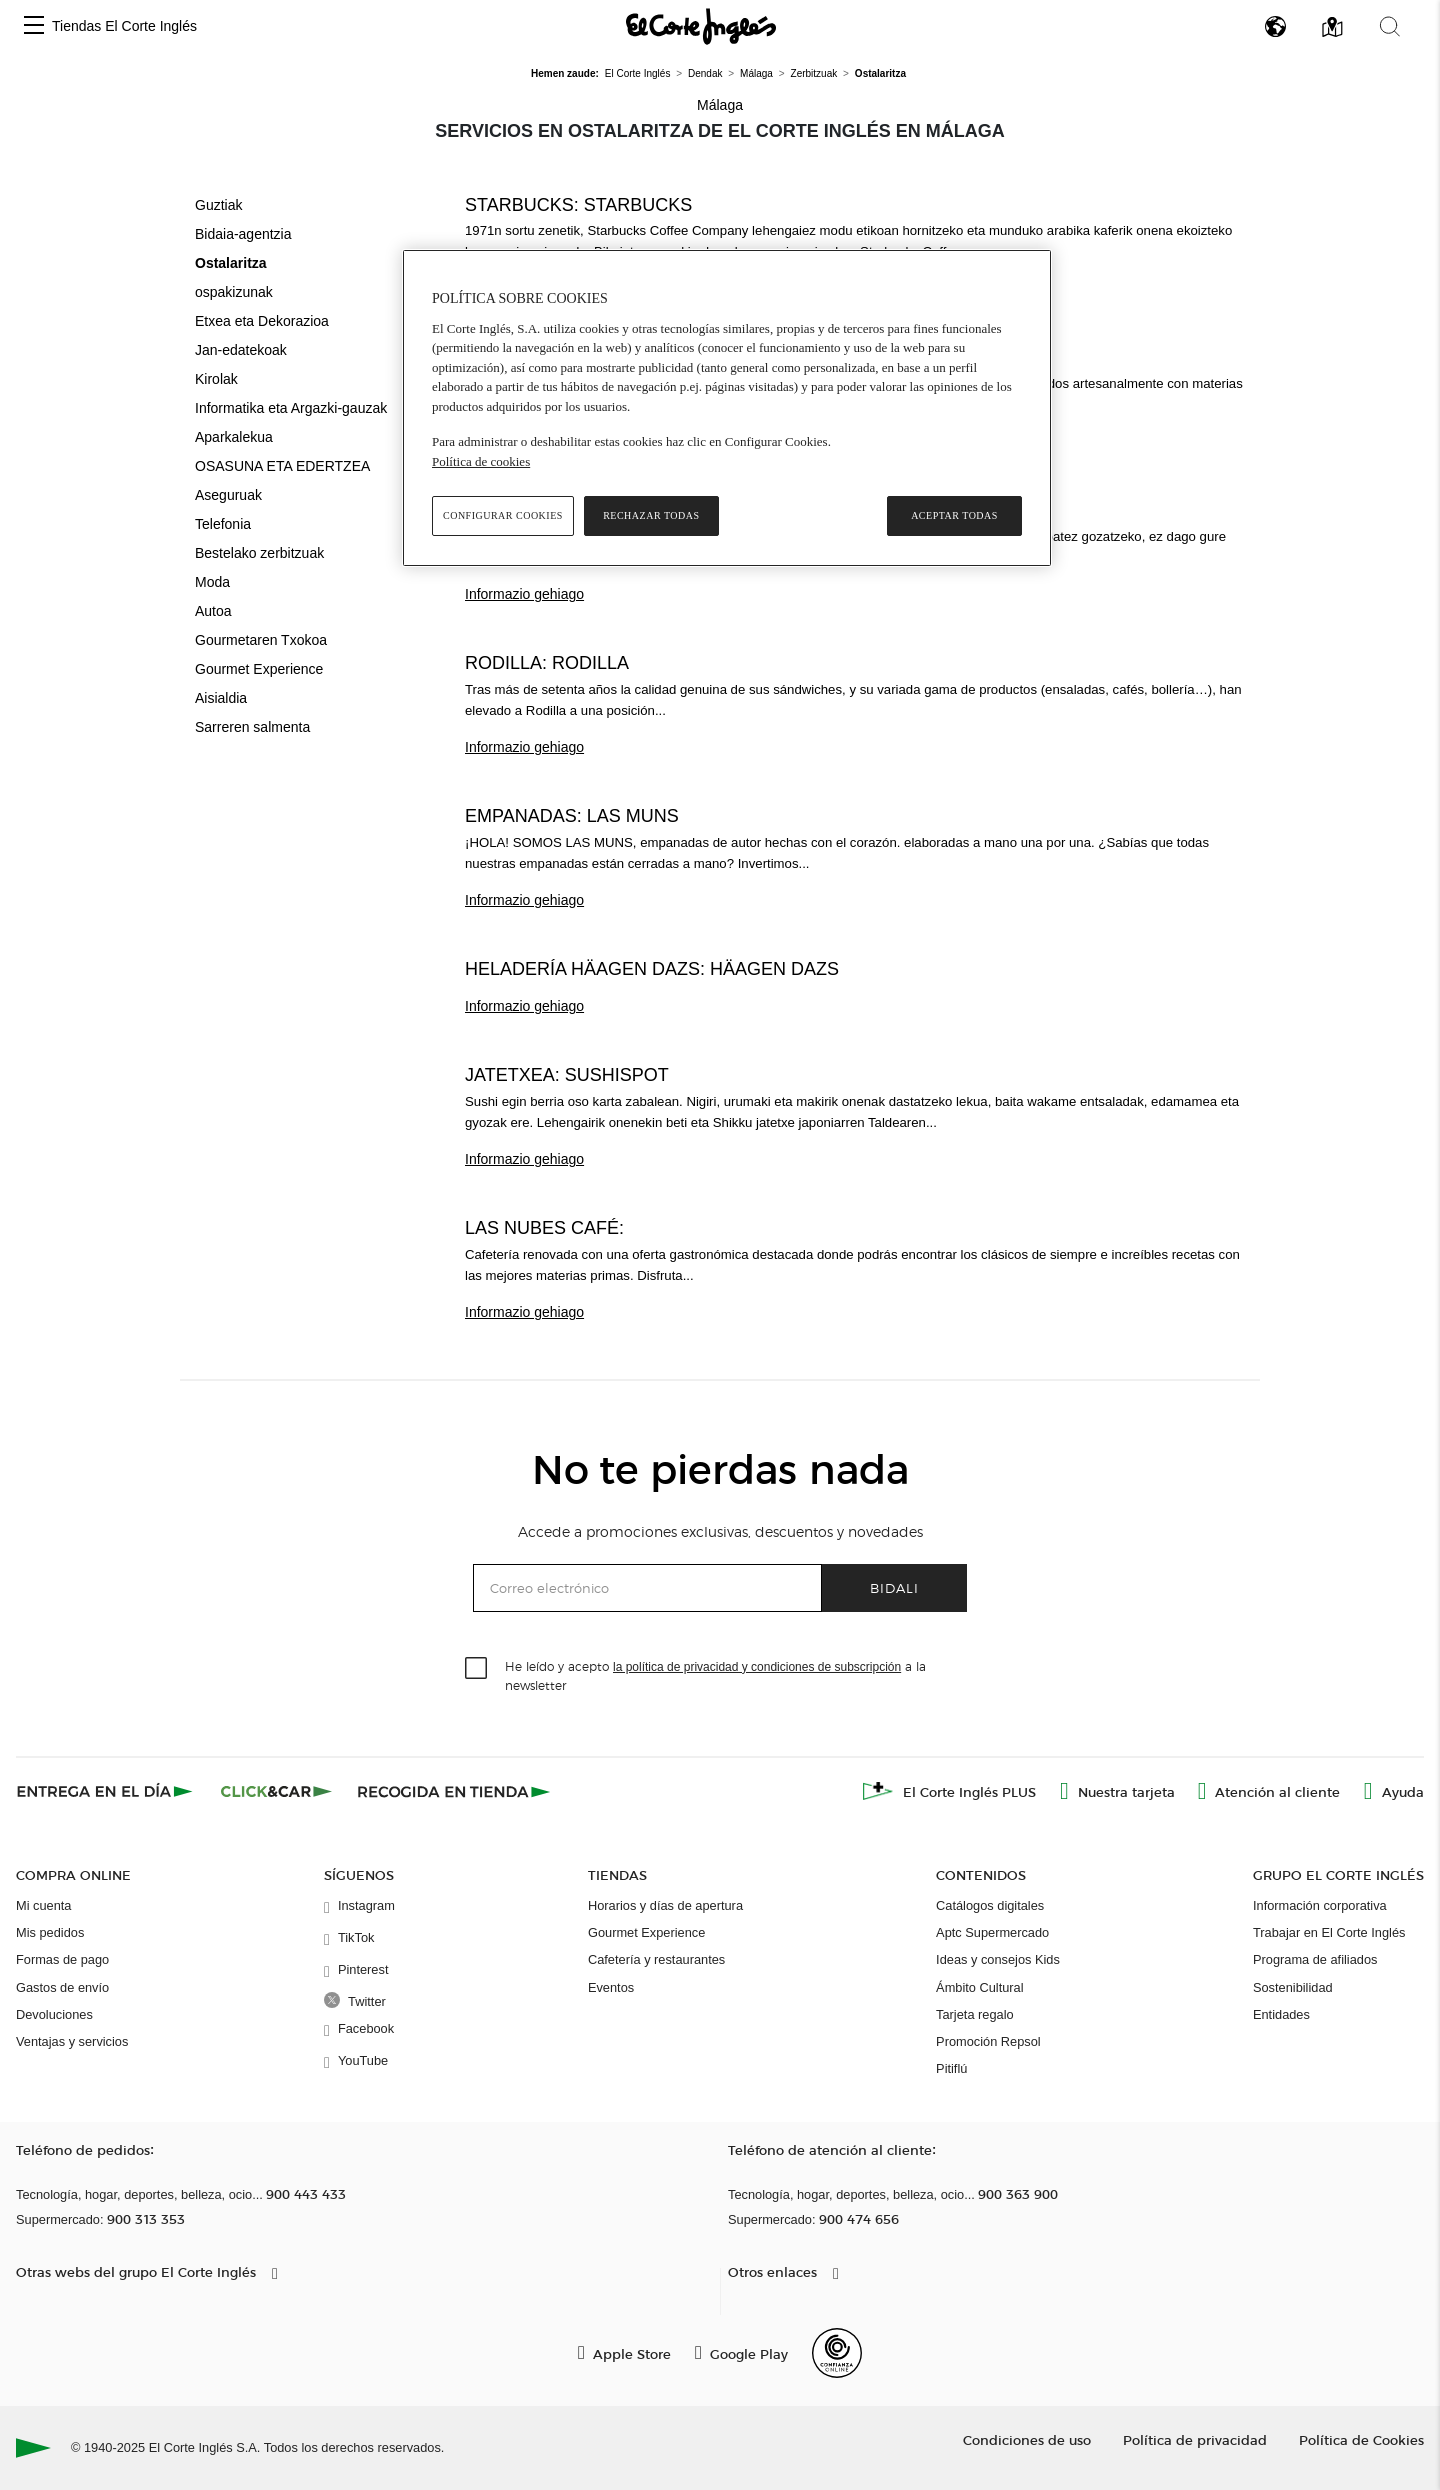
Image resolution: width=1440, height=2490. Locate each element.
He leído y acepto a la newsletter (715, 1675)
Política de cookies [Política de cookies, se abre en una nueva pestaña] (481, 461)
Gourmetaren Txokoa (261, 640)
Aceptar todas (954, 515)
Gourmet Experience (259, 669)
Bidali (894, 1587)
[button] (34, 26)
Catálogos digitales (990, 1905)
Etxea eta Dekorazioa (262, 321)
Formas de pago (62, 1959)
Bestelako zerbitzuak (259, 553)
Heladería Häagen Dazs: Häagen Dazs (652, 969)
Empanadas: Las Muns (572, 816)
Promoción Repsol (988, 2041)
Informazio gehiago (524, 594)
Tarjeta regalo (975, 2014)
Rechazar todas (651, 515)
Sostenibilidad (1293, 1987)
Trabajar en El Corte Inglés (1329, 1932)
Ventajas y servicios (72, 2041)
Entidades (1281, 2014)
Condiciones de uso (1027, 2439)
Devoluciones (54, 2014)
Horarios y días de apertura (665, 1905)
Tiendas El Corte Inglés (124, 26)
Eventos (611, 1987)
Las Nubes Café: (544, 1228)
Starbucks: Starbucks (578, 205)
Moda (212, 582)
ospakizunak (234, 292)
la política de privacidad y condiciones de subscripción (757, 1667)
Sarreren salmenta (252, 727)
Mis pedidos (50, 1932)
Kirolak (216, 379)
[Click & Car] (276, 1791)
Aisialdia (221, 698)
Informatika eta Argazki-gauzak (291, 408)
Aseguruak (228, 495)
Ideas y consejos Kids (998, 1959)
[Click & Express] (106, 1791)
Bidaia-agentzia (243, 234)
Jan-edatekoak (241, 350)
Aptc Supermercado (992, 1932)
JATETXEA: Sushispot (567, 1075)
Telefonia (223, 524)
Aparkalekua (234, 437)
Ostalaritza (231, 263)
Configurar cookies (503, 515)
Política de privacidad (1195, 2439)
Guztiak (218, 205)
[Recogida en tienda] (454, 1791)
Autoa (213, 611)
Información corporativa (1320, 1905)
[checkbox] (477, 1669)
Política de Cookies (1361, 2439)
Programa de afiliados (1315, 1959)
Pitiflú (951, 2068)
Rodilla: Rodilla (547, 663)
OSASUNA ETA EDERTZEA (282, 466)
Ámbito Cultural (979, 1987)
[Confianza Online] (837, 2353)
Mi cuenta (43, 1905)
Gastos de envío (62, 1987)
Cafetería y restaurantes (656, 1959)
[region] (727, 408)
